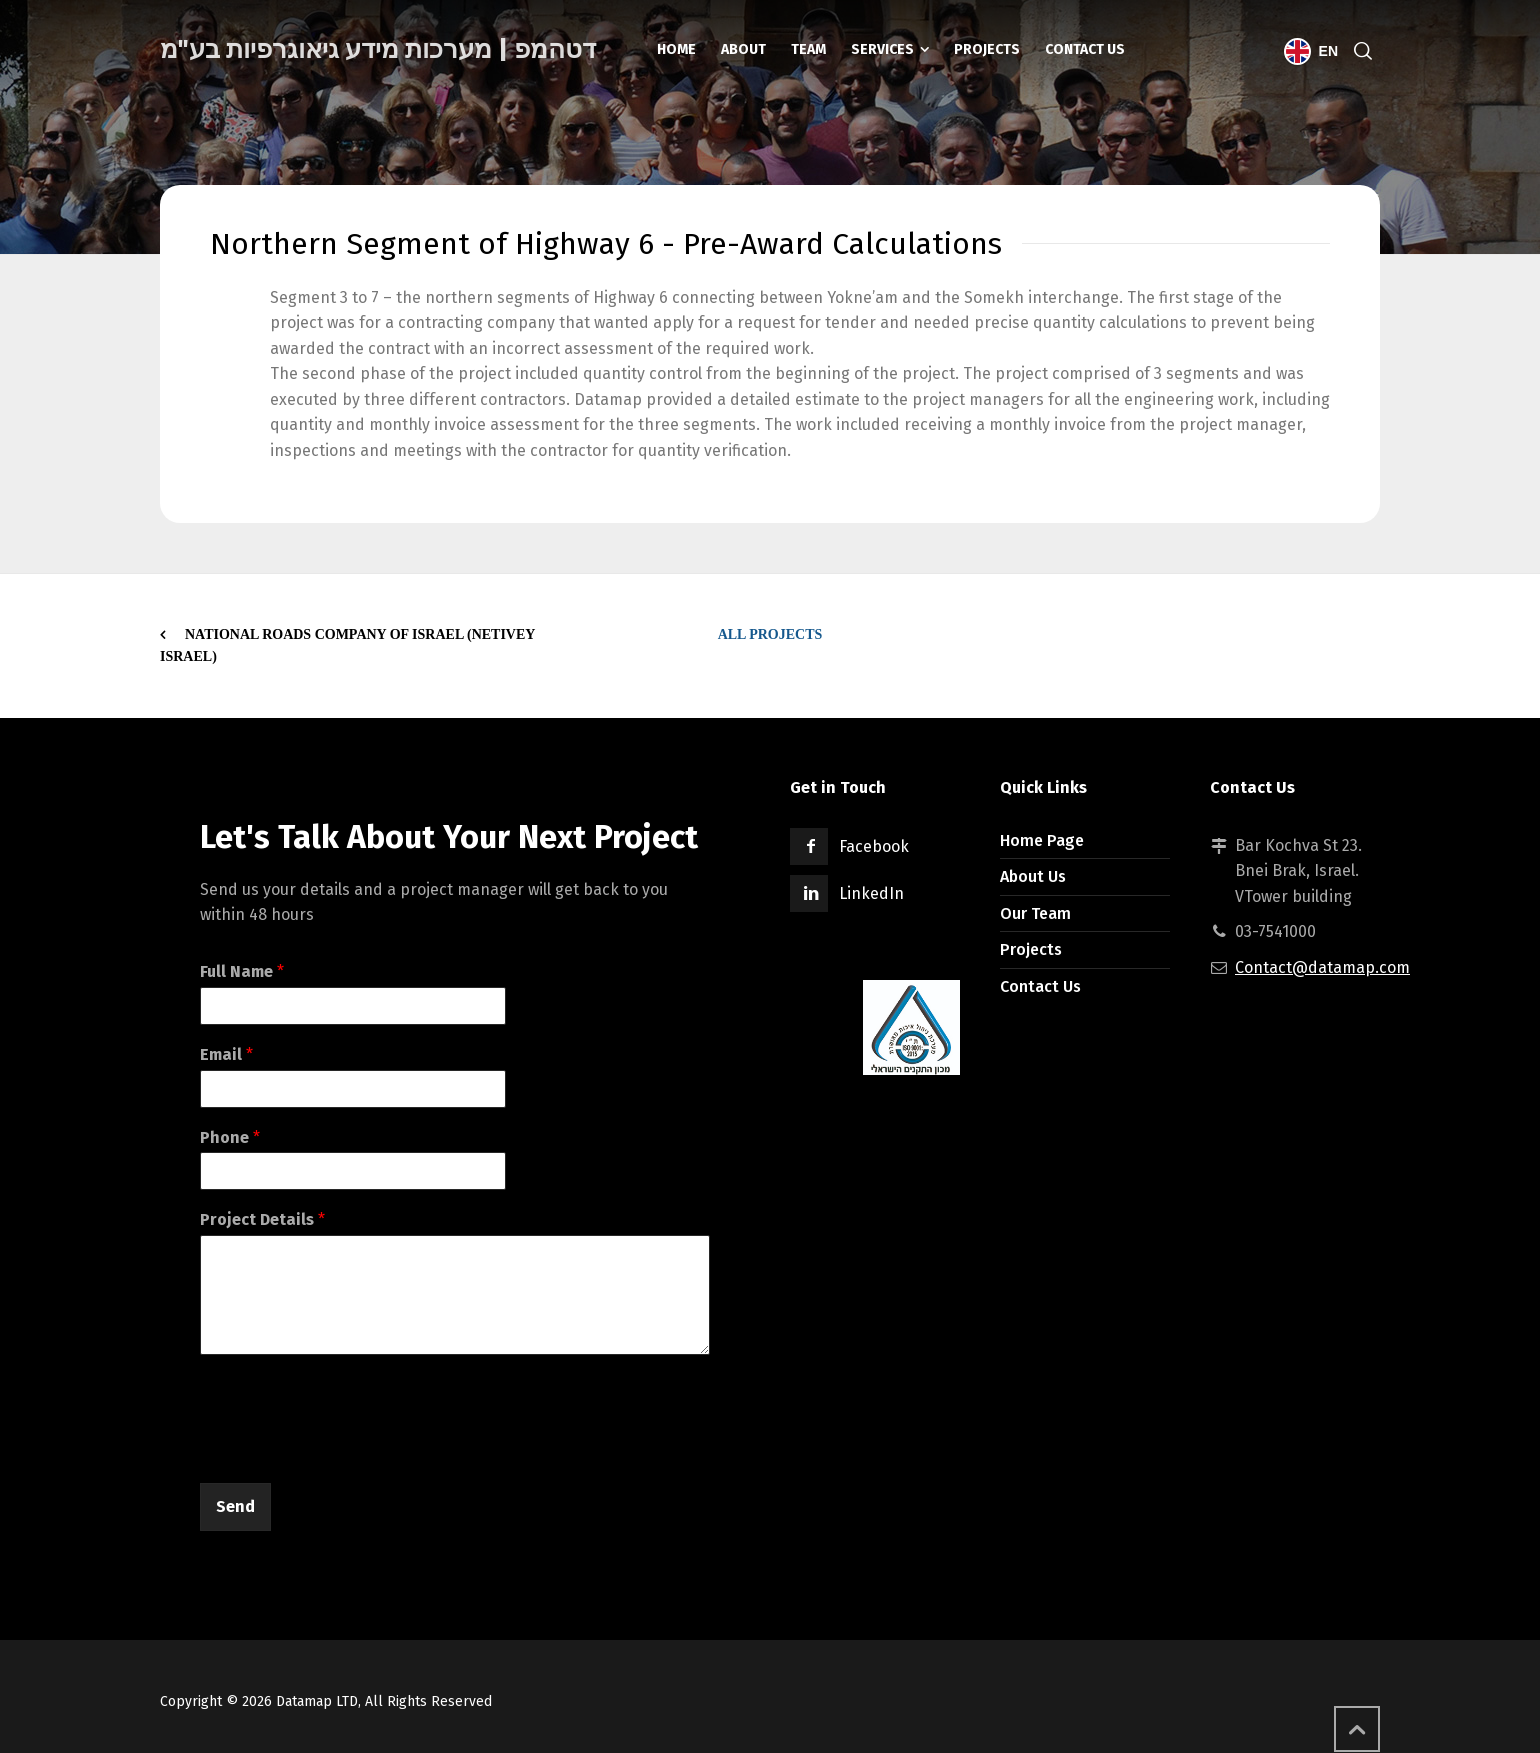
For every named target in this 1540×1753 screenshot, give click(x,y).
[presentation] (352, 1450)
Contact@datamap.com (1322, 967)
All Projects (770, 634)
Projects (1031, 949)
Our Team (1035, 913)
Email (226, 1054)
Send (235, 1506)
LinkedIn (871, 893)
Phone (230, 1137)
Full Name (242, 971)
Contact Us (1040, 986)
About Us (1033, 876)
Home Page (1042, 840)
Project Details (262, 1219)
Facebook (874, 846)
